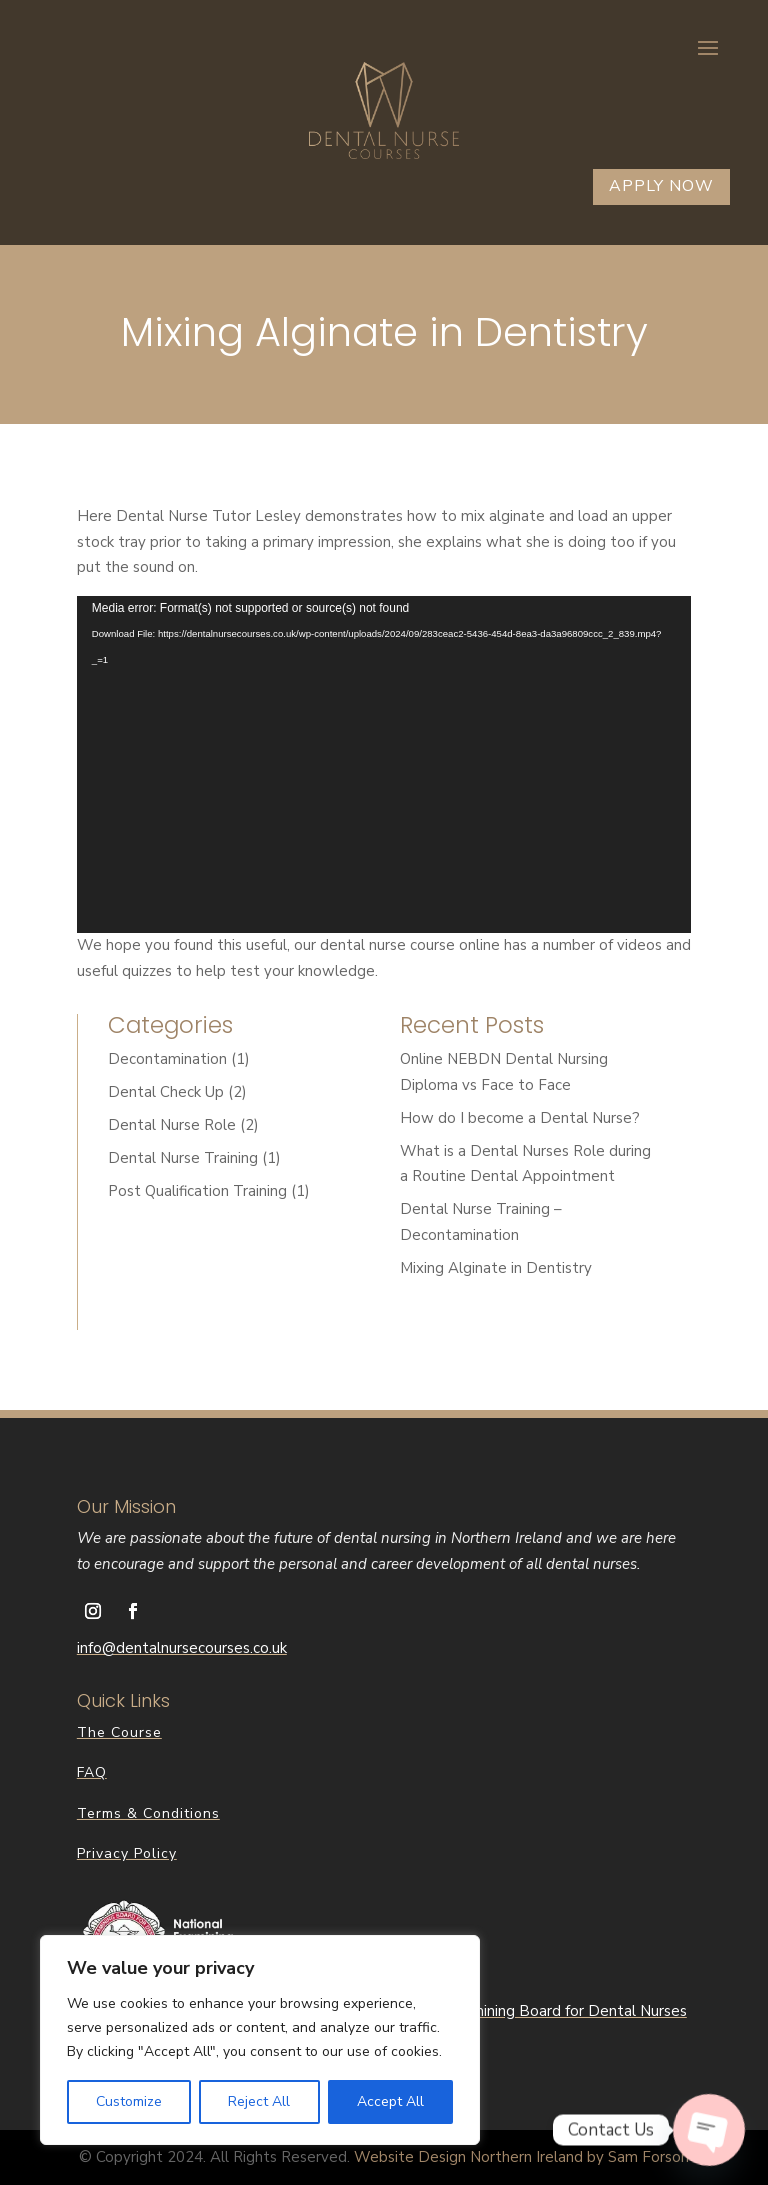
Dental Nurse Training (183, 1158)
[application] (384, 765)
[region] (260, 2040)
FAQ (92, 1772)
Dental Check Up (166, 1092)
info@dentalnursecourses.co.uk (182, 1648)
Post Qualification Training (197, 1191)
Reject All (259, 2101)
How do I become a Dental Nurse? (520, 1118)
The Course (119, 1732)
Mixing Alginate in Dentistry (496, 1268)
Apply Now (661, 186)
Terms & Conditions (148, 1813)
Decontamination (167, 1059)
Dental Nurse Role (172, 1125)
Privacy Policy (127, 1853)
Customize (129, 2101)
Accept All (390, 2101)
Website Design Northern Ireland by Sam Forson (521, 2157)
